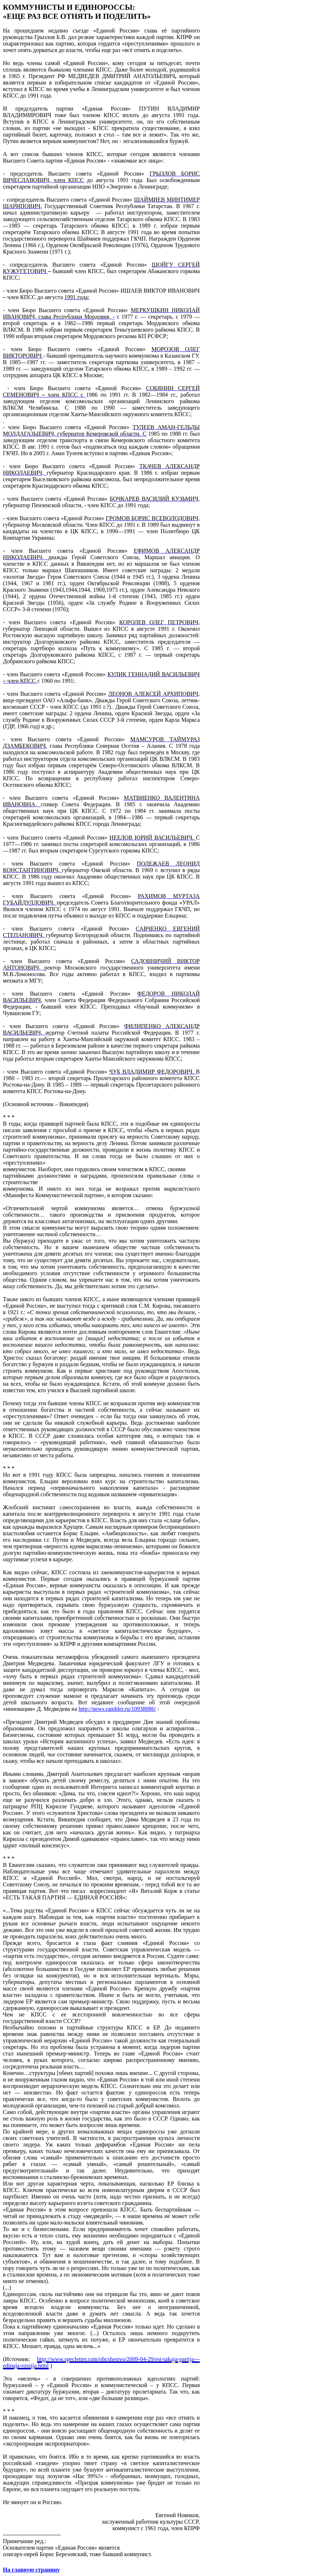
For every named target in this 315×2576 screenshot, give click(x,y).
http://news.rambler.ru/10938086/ (117, 1709)
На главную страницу (31, 2570)
